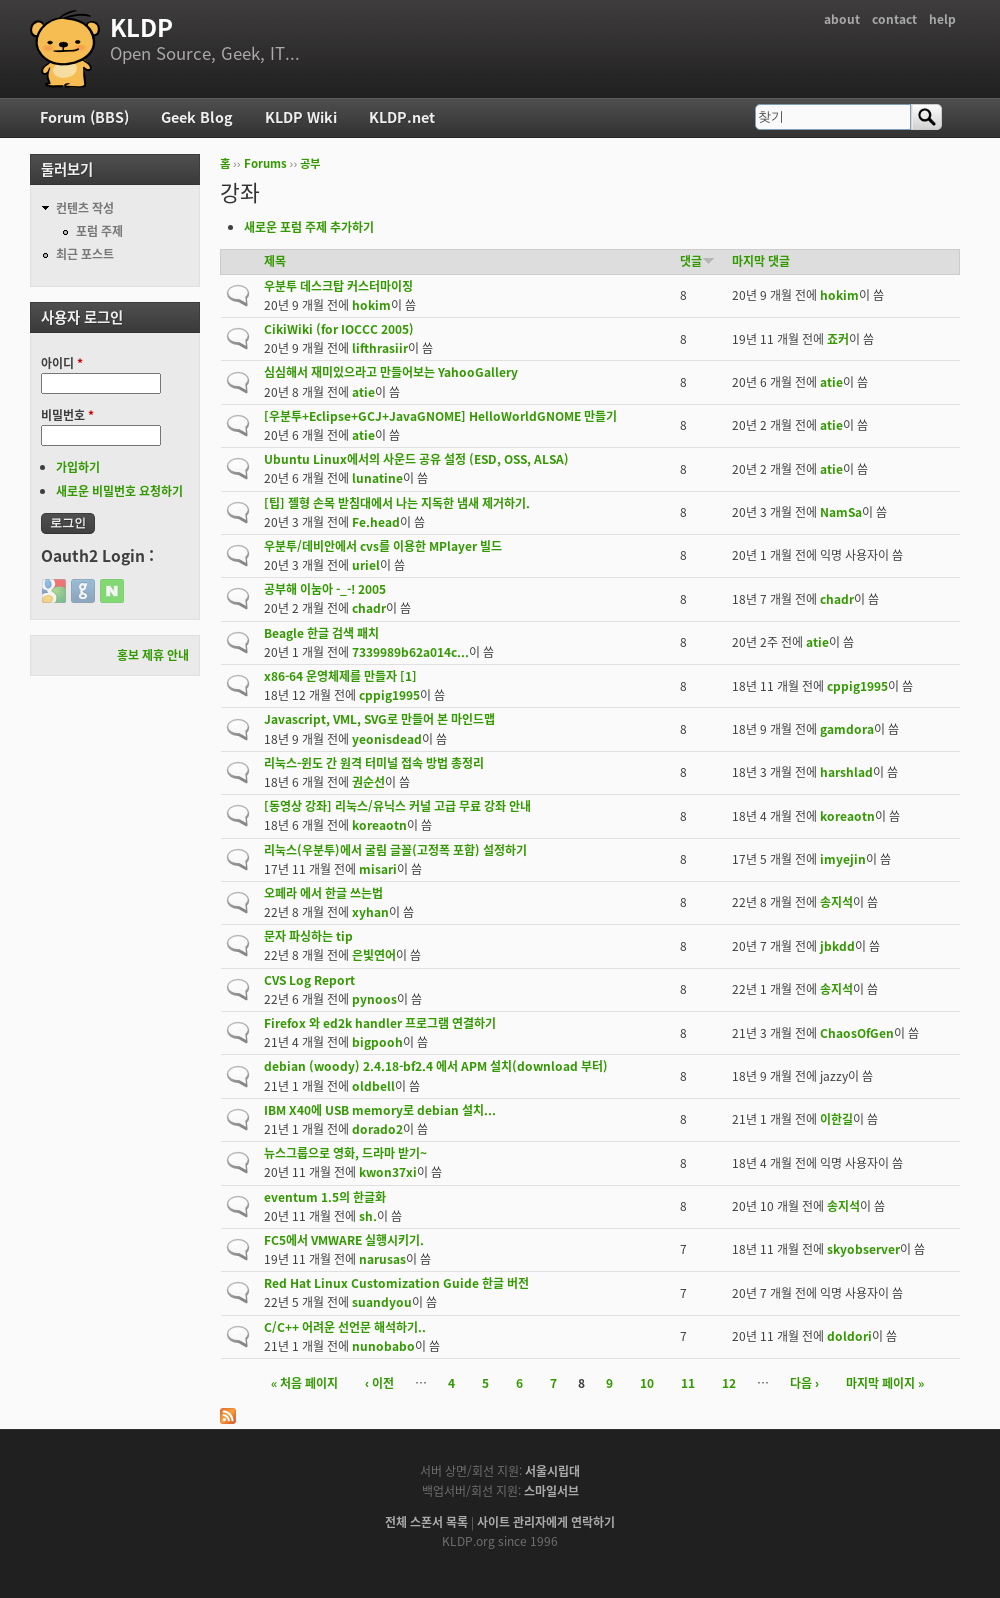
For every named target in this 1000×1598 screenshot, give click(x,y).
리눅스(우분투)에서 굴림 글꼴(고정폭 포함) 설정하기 (395, 850)
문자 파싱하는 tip (308, 936)
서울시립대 (552, 1471)
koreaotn (379, 825)
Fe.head (376, 522)
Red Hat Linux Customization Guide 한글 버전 (396, 1283)
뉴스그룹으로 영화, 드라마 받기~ (345, 1153)
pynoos (374, 999)
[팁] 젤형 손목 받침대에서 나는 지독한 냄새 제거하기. (397, 503)
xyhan (370, 912)
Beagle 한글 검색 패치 (321, 633)
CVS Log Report (309, 980)
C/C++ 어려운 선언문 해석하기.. (345, 1327)
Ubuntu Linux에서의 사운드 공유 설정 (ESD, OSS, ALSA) (416, 459)
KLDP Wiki (301, 117)
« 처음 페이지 (304, 1383)
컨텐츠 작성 (85, 208)
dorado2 (377, 1129)
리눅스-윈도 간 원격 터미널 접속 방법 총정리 (374, 763)
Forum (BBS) (84, 117)
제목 (275, 261)
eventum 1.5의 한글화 (325, 1197)
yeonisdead (387, 739)
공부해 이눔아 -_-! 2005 (325, 589)
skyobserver (863, 1249)
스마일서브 (551, 1491)
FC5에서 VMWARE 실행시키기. (344, 1240)
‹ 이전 (379, 1383)
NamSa (841, 512)
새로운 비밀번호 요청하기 (119, 491)
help (942, 19)
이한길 (836, 1119)
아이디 (62, 363)
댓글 (697, 261)
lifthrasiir (380, 348)
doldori (849, 1336)
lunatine (377, 478)
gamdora (847, 729)
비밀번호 (67, 415)
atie (363, 392)
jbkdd (837, 946)
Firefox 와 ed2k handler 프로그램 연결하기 (380, 1023)
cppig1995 (389, 695)
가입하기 (78, 467)
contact (894, 19)
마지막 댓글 (761, 261)
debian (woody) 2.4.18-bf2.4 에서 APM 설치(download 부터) (436, 1066)
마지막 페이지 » (885, 1383)
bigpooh (377, 1042)
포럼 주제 (99, 231)
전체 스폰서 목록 (426, 1522)
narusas (382, 1259)
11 (688, 1383)
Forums (265, 163)
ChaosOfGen (857, 1033)
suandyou (382, 1302)
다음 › (804, 1383)
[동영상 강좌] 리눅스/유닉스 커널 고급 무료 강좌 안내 (397, 806)
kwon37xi (388, 1172)
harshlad (846, 772)
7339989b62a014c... (410, 652)
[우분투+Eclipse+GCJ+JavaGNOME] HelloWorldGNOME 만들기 (440, 416)
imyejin (843, 859)
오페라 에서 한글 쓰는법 (323, 893)
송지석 (836, 902)
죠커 (838, 339)
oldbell (373, 1086)
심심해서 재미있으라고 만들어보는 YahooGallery (391, 372)
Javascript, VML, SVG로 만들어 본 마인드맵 (379, 719)
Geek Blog (197, 117)
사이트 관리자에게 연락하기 (546, 1522)
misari (378, 869)
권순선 (368, 782)
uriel (366, 565)
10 (647, 1383)
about (842, 19)
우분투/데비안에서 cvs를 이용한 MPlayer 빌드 (383, 546)
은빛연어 (374, 955)
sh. (368, 1216)
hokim (371, 305)
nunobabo (383, 1346)
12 (729, 1383)
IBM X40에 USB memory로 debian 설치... (380, 1110)
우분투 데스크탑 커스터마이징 (338, 286)
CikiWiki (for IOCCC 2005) (339, 329)
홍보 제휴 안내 (153, 655)
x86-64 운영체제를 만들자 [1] (340, 676)
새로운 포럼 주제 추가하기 (309, 227)
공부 (310, 163)
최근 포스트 (85, 254)
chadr (369, 608)
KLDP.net (402, 117)
